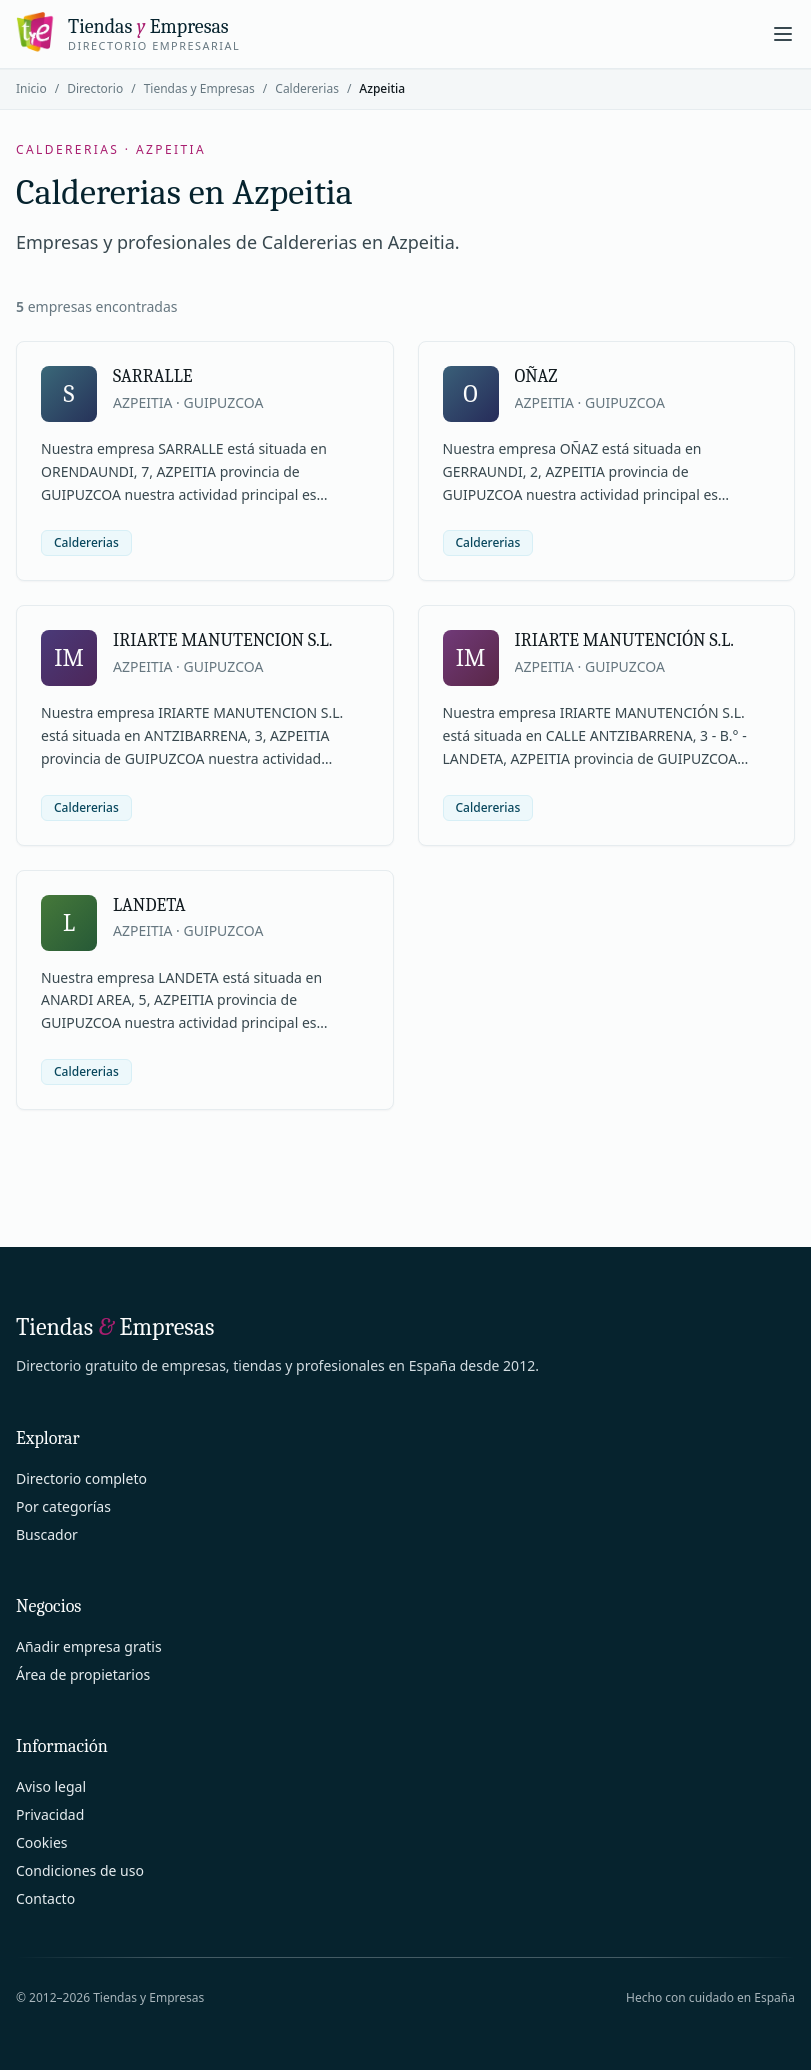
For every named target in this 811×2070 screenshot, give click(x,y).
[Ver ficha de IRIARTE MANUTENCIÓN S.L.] (607, 725)
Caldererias (307, 88)
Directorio (95, 88)
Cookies (41, 1842)
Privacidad (50, 1814)
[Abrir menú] (783, 34)
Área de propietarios (83, 1674)
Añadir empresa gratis (89, 1646)
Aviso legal (51, 1786)
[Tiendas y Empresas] (128, 34)
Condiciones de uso (80, 1870)
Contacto (45, 1898)
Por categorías (63, 1506)
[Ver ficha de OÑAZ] (607, 461)
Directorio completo (81, 1478)
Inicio (31, 88)
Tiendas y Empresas (199, 88)
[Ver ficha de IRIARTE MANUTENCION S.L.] (205, 725)
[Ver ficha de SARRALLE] (205, 461)
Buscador (47, 1534)
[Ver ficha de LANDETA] (205, 990)
